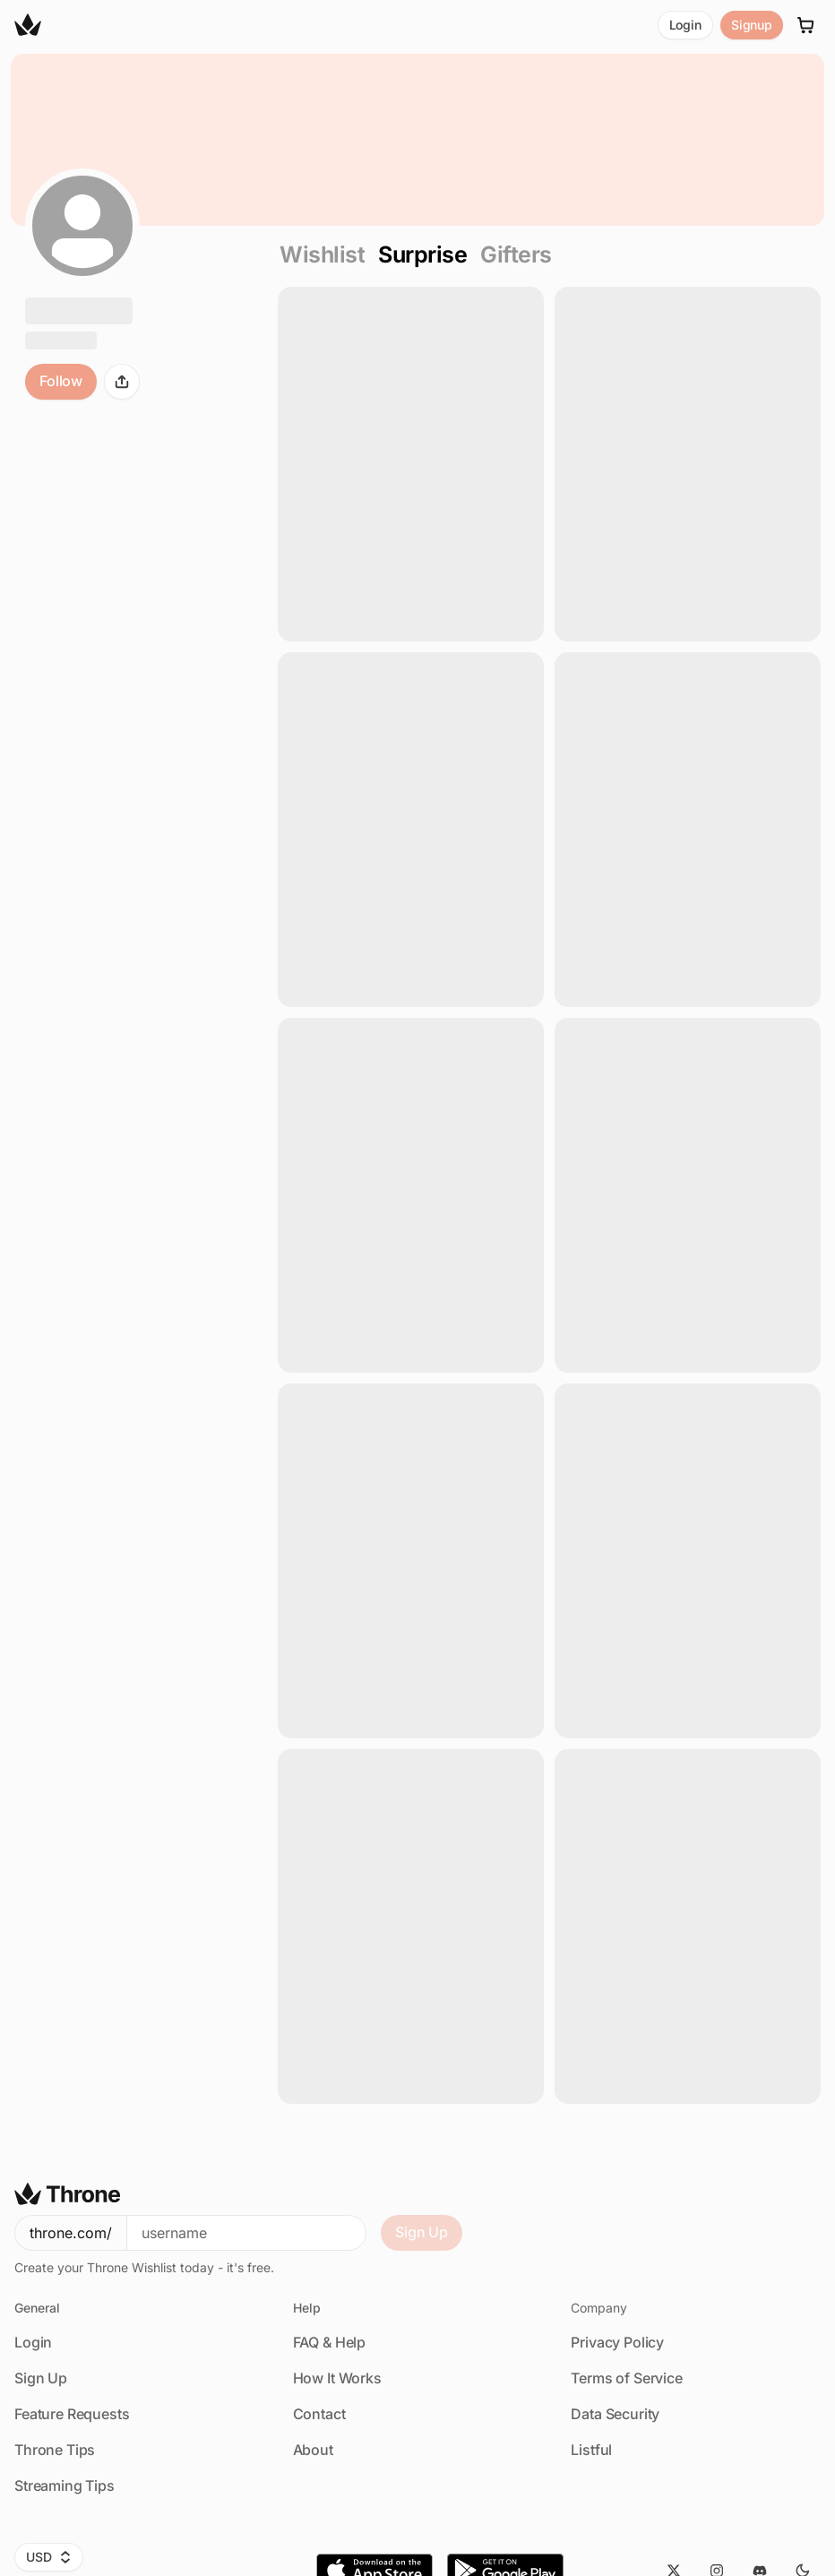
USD (49, 2556)
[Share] (122, 382)
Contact (319, 2414)
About (313, 2450)
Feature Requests (71, 2414)
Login (685, 24)
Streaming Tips (64, 2485)
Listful (591, 2450)
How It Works (337, 2378)
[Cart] (806, 25)
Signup (751, 24)
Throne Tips (54, 2450)
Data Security (615, 2414)
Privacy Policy (617, 2342)
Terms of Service (626, 2378)
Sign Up (421, 2232)
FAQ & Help (329, 2342)
